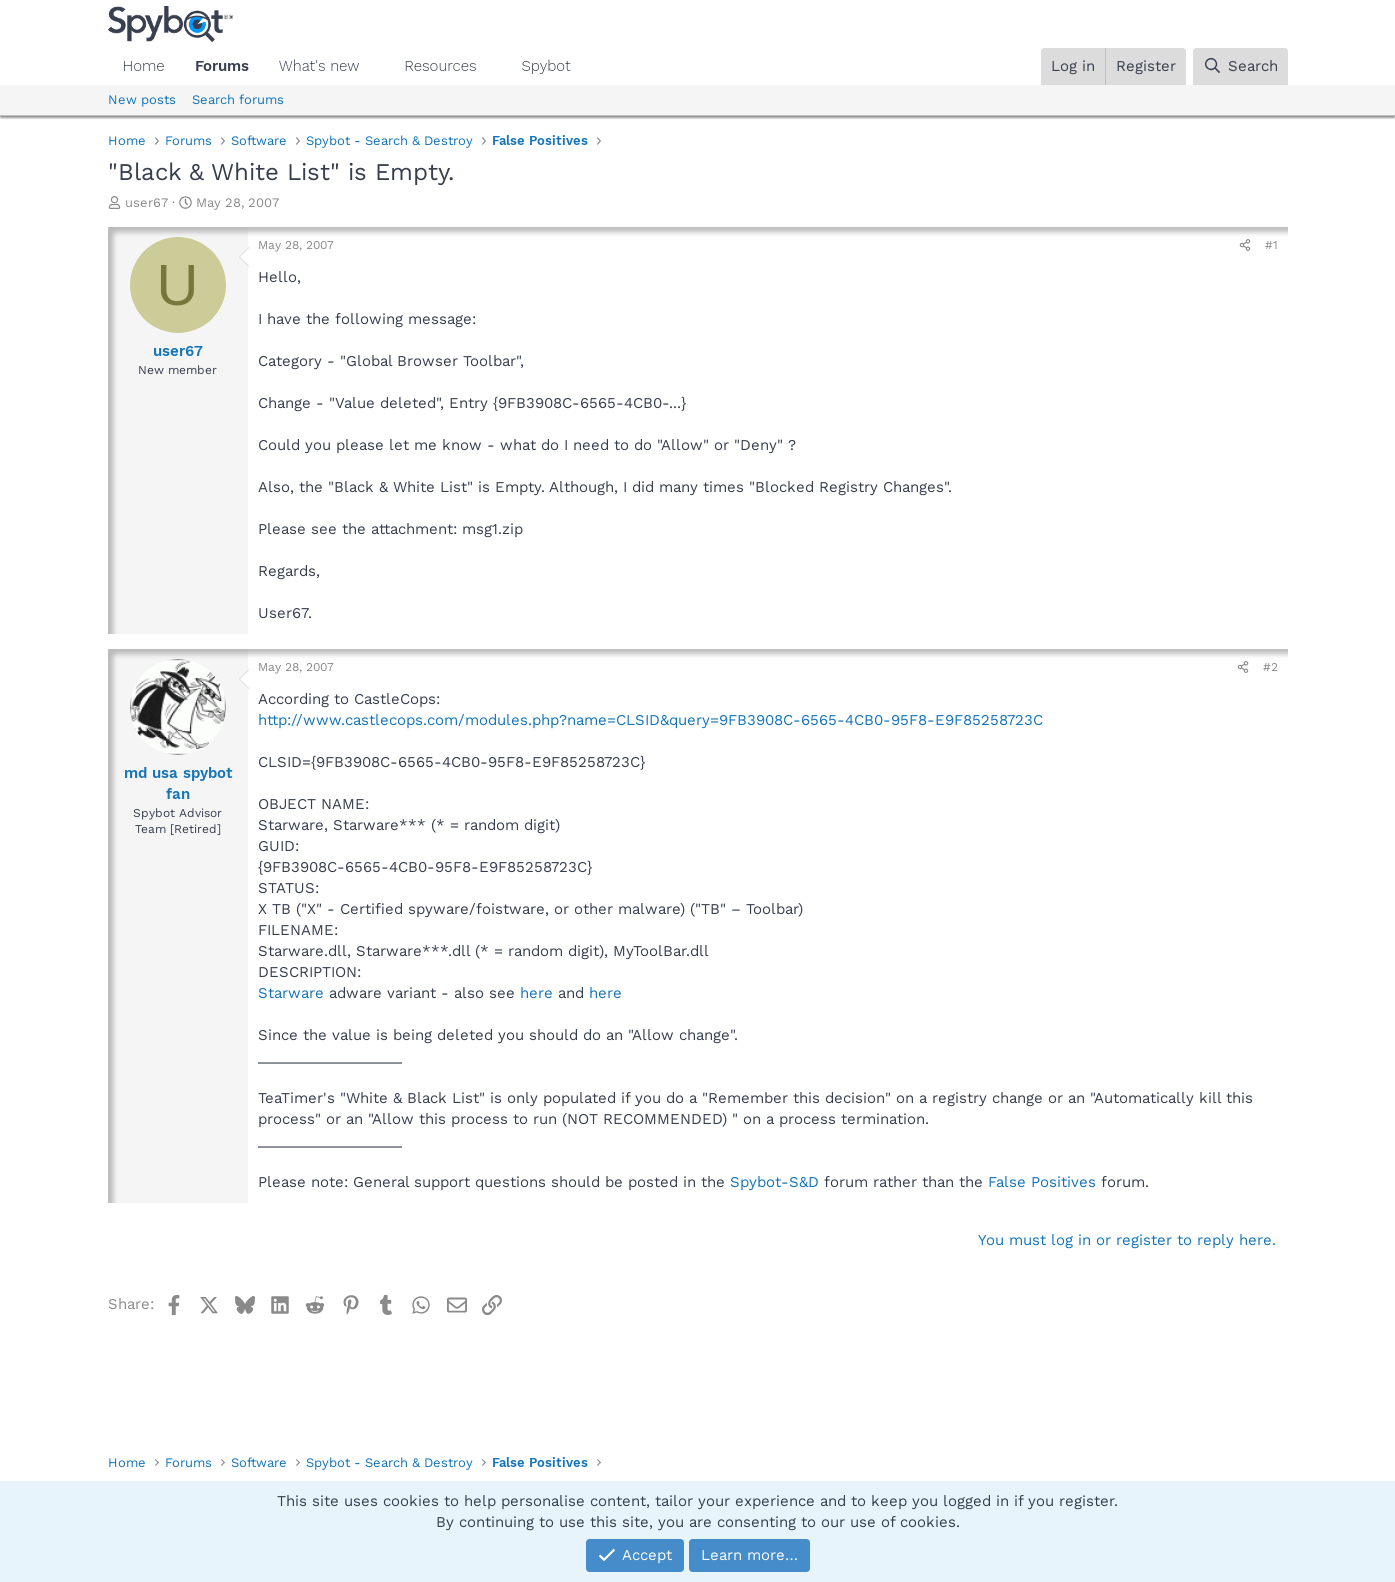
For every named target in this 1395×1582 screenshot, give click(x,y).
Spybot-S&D (774, 1182)
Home (144, 66)
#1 (1271, 245)
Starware (291, 993)
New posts (142, 99)
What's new (319, 66)
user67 (146, 202)
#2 (1270, 667)
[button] (375, 66)
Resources (440, 66)
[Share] (1245, 245)
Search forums (238, 99)
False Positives (1042, 1182)
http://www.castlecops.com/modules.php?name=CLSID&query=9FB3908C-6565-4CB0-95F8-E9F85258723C (650, 720)
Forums (222, 66)
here (536, 993)
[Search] (1240, 66)
